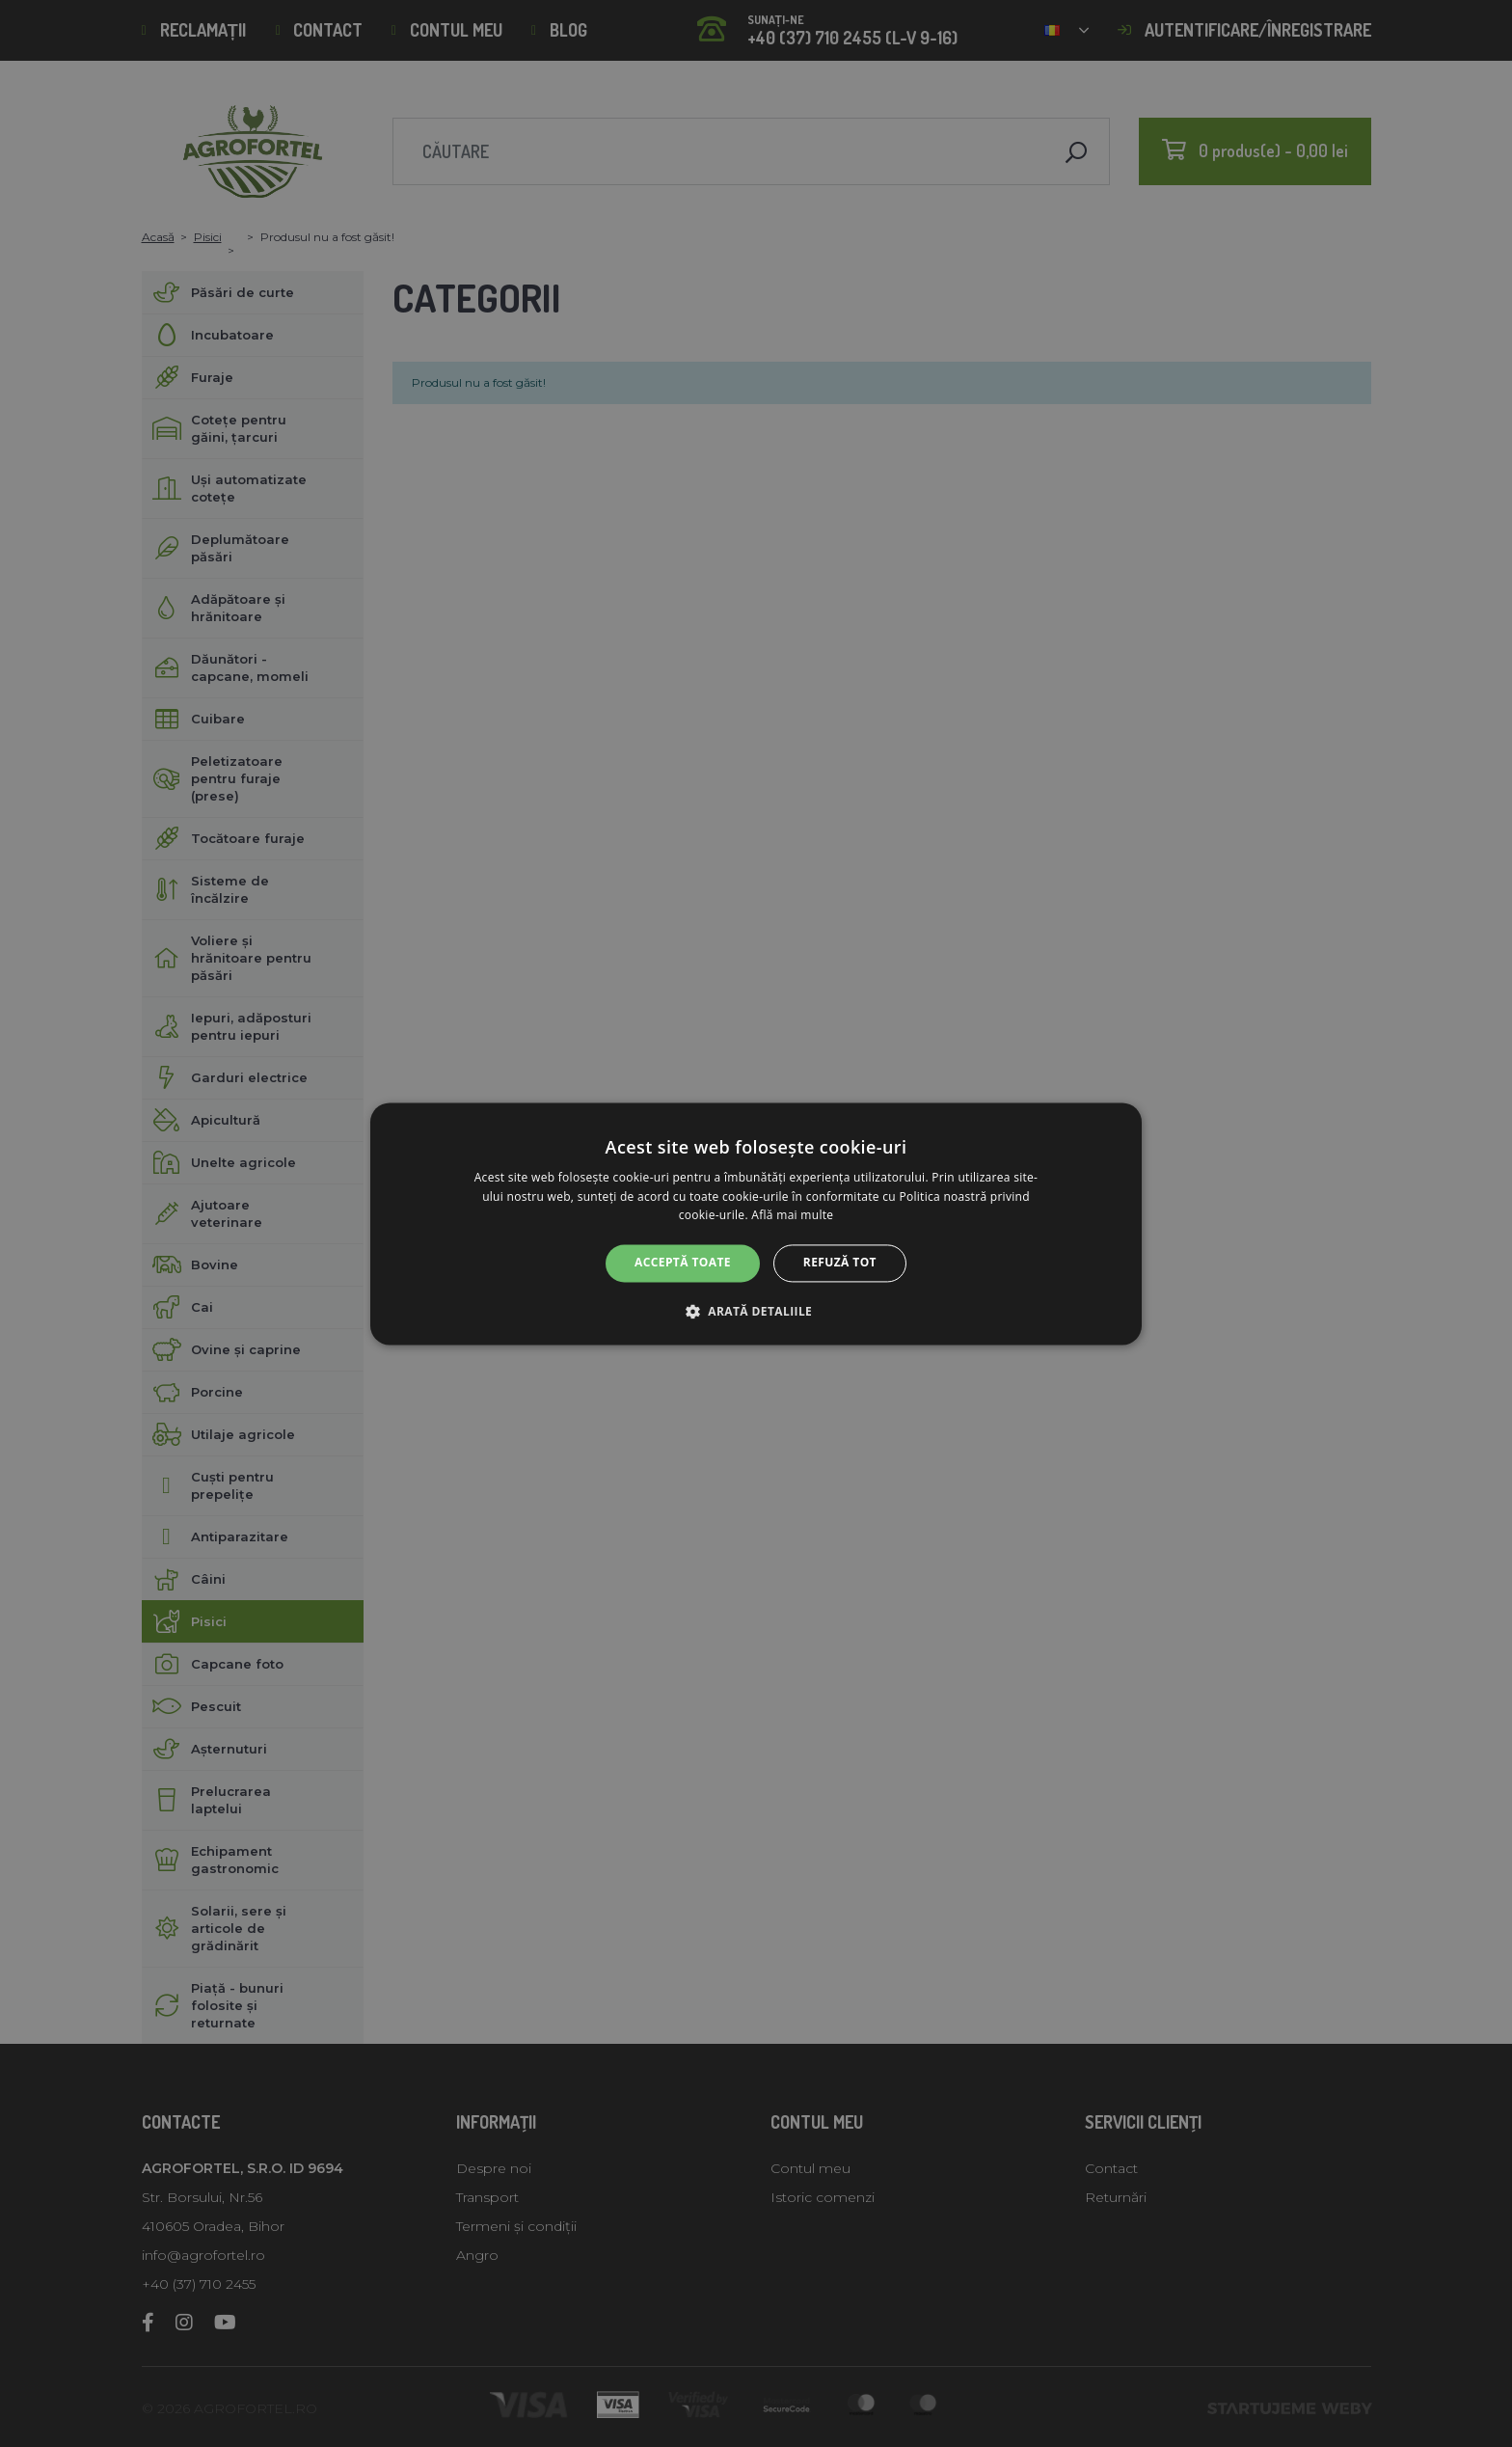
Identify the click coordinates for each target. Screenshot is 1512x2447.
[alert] (756, 1223)
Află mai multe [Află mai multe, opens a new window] (792, 1216)
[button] (756, 1310)
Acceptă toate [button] (682, 1263)
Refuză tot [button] (840, 1263)
